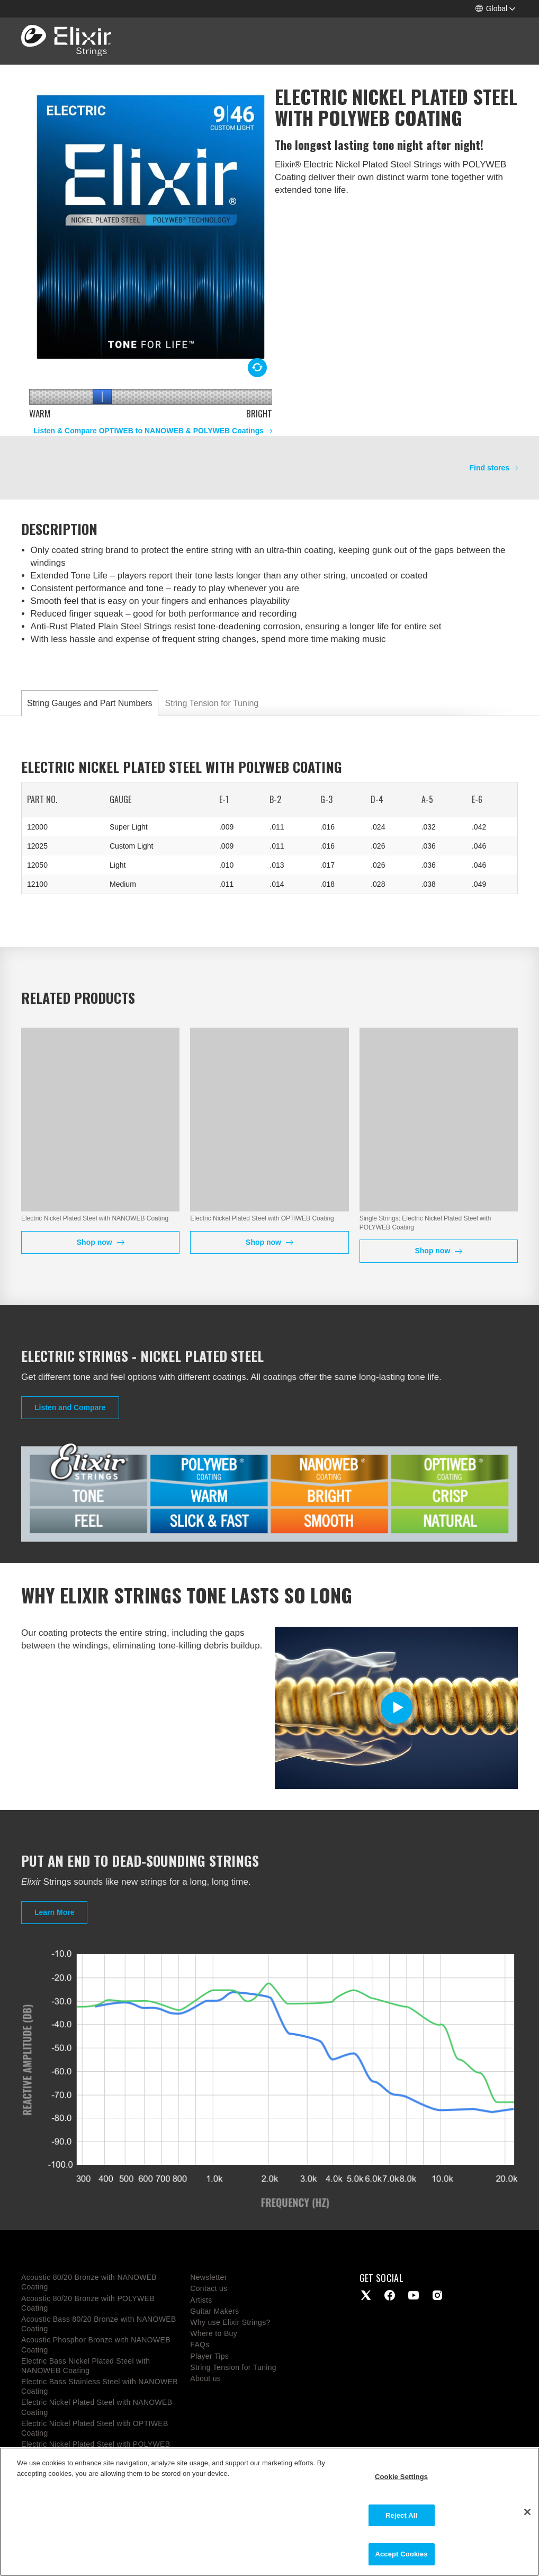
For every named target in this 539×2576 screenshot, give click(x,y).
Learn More (54, 1912)
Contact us (208, 2288)
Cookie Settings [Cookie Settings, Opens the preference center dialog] (401, 2477)
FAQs (199, 2344)
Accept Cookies (401, 2554)
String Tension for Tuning (212, 703)
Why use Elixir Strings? (230, 2322)
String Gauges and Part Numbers (89, 703)
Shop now (95, 1242)
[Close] (527, 2512)
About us (205, 2378)
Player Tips (209, 2356)
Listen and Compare (70, 1407)
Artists (201, 2300)
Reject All (401, 2515)
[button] (495, 8)
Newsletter (208, 2277)
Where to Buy (213, 2333)
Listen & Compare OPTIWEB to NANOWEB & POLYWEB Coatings (148, 430)
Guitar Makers (214, 2311)
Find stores (489, 467)
